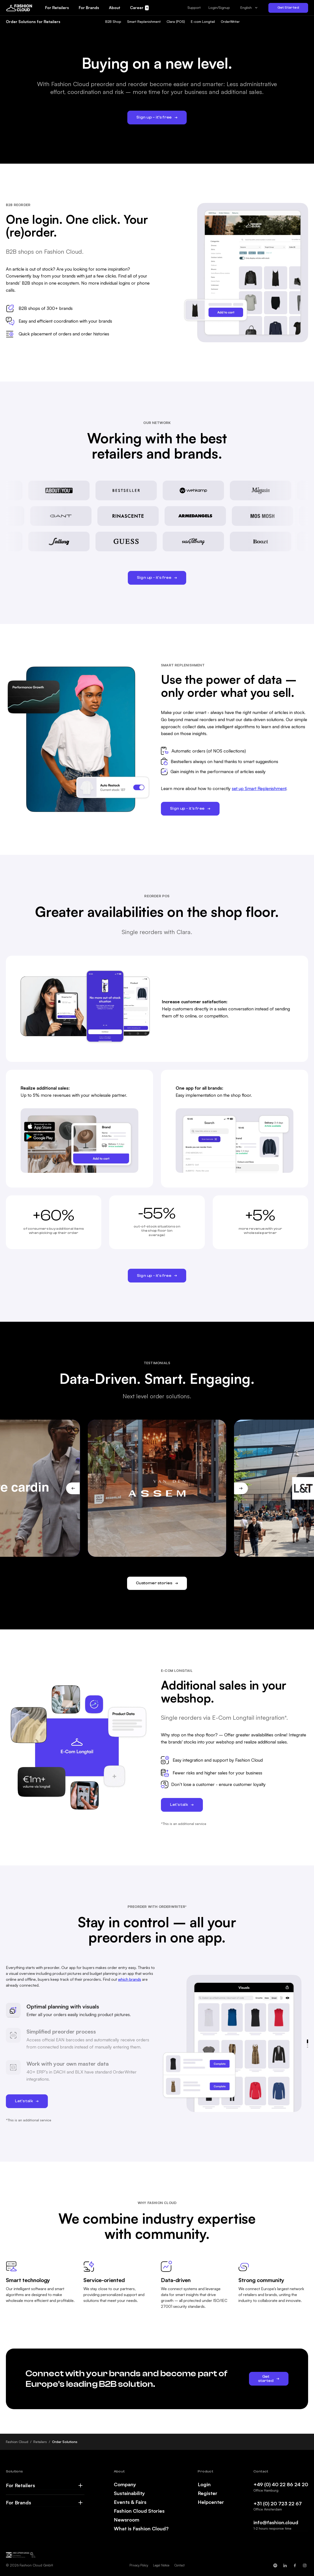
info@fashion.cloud (275, 2522)
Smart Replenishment (144, 21)
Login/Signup (219, 7)
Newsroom (126, 2520)
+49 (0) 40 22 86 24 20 (280, 2484)
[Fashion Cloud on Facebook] (294, 2565)
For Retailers (20, 2485)
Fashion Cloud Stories (139, 2511)
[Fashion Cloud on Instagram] (304, 2565)
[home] (19, 7)
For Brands (18, 2503)
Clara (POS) (176, 21)
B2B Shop (113, 21)
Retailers (40, 2442)
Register (207, 2493)
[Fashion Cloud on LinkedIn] (285, 2565)
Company (125, 2484)
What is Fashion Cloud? (141, 2529)
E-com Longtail (203, 21)
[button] (194, 7)
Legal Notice (161, 2565)
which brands (129, 1979)
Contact (179, 2565)
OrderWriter (230, 21)
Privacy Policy (139, 2565)
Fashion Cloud (17, 2442)
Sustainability (129, 2493)
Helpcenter (211, 2502)
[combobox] (249, 8)
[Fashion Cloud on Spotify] (275, 2565)
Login (204, 2484)
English (246, 7)
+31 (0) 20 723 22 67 (277, 2503)
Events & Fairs (130, 2502)
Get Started (288, 8)
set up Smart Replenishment (259, 788)
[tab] (81, 2010)
